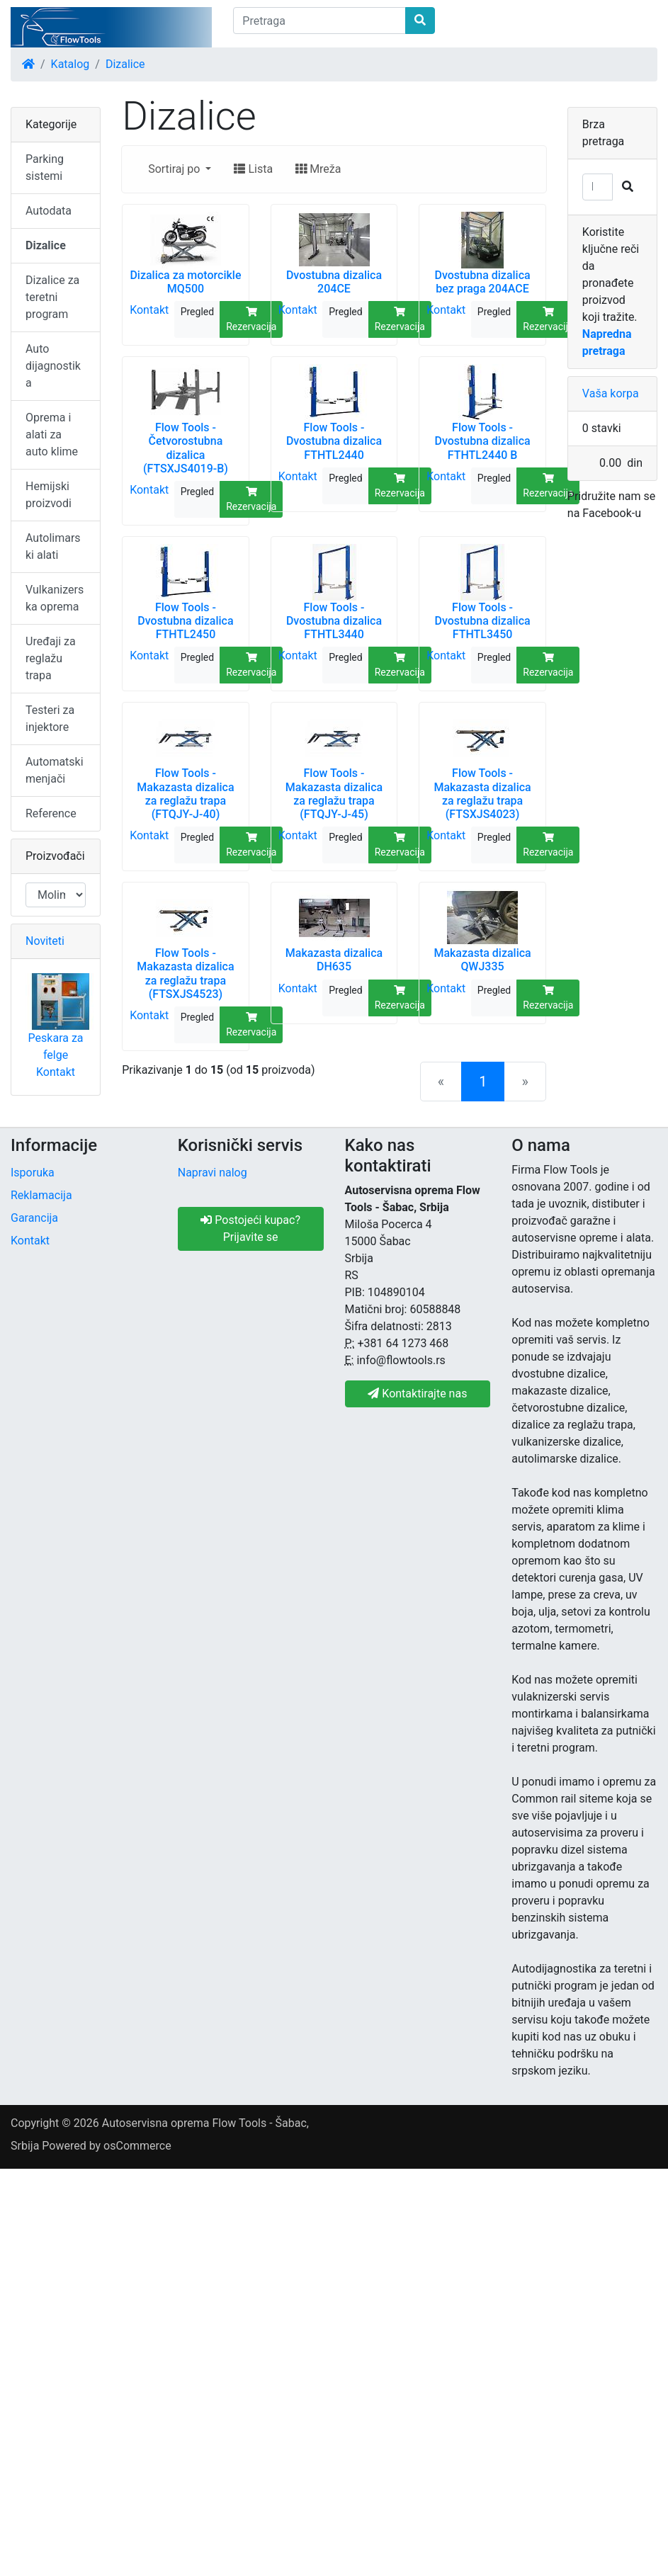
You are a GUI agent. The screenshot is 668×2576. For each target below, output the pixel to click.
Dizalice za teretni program (52, 297)
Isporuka (33, 1172)
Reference (51, 813)
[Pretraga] (319, 20)
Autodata (49, 210)
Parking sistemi (45, 167)
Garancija (34, 1218)
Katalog (70, 64)
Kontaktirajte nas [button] (417, 1393)
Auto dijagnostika (53, 366)
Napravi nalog (212, 1172)
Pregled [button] (197, 311)
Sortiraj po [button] (175, 169)
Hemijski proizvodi (49, 495)
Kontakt (149, 310)
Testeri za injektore (50, 718)
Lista (253, 169)
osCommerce (137, 2145)
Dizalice (125, 64)
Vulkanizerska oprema (55, 598)
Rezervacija (251, 319)
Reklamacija (41, 1195)
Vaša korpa (610, 393)
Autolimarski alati (53, 546)
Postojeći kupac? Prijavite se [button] (250, 1228)
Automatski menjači (55, 770)
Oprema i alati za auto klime (52, 434)
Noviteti (45, 941)
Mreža (318, 169)
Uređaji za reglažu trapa (51, 658)
